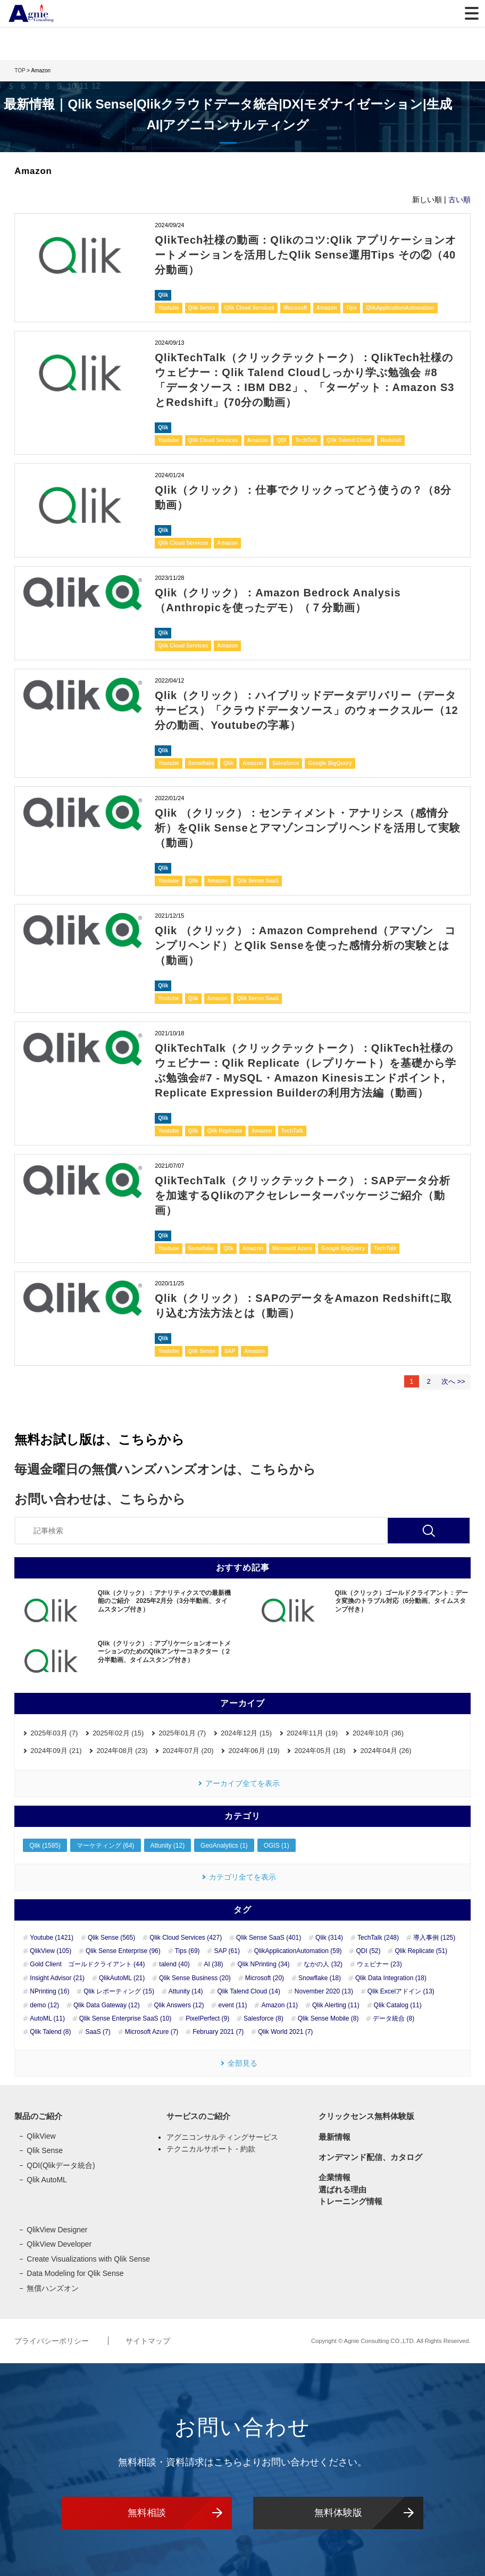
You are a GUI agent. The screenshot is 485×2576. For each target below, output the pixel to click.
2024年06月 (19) (253, 1751)
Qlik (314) (329, 1937)
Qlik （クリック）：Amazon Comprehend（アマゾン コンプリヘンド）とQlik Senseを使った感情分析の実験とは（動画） (305, 945)
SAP (230, 1351)
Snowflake (201, 763)
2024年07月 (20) (187, 1751)
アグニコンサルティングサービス (222, 2137)
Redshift (391, 440)
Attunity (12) (167, 1845)
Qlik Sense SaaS (257, 881)
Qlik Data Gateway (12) (106, 2005)
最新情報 (334, 2136)
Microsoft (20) (264, 1978)
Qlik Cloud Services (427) (185, 1937)
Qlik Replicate (224, 1131)
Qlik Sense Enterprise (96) (123, 1951)
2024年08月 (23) (121, 1751)
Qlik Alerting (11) (335, 2005)
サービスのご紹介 (198, 2116)
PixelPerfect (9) (207, 2018)
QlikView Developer (59, 2244)
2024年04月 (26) (385, 1751)
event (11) (232, 2005)
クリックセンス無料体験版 (366, 2116)
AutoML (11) (47, 2018)
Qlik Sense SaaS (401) (268, 1937)
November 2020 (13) (324, 1991)
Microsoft (295, 308)
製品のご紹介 (38, 2116)
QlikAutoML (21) (122, 1978)
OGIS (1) (276, 1845)
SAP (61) (226, 1951)
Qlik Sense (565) (111, 1937)
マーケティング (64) (106, 1845)
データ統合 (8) (393, 2018)
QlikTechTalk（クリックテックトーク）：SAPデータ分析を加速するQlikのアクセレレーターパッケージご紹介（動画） (302, 1195)
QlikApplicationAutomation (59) (298, 1951)
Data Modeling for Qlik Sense (75, 2273)
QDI (281, 440)
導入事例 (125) (434, 1937)
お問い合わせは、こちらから (100, 1499)
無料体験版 (338, 2512)
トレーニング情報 (350, 2201)
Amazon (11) (279, 2005)
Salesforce (285, 763)
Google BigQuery (330, 763)
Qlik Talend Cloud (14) (248, 1991)
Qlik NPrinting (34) (263, 1964)
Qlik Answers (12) (179, 2005)
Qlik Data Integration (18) (391, 1978)
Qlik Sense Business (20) (195, 1978)
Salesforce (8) (263, 2018)
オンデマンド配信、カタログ (370, 2157)
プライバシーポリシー (52, 2341)
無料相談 (147, 2512)
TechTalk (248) (378, 1937)
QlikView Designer (57, 2229)
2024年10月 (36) (378, 1733)
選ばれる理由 (342, 2189)
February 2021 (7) (218, 2031)
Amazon (326, 308)
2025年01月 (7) (182, 1733)
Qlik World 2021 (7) (285, 2031)
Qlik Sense (201, 308)
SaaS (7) (97, 2031)
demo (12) (44, 2005)
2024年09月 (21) (55, 1751)
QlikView (41, 2136)
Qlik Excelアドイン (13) (400, 1991)
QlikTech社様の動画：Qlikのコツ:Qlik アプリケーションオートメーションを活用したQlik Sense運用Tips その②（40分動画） (305, 255)
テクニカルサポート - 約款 (210, 2149)
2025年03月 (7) (54, 1733)
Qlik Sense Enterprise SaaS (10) (125, 2018)
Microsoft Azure (292, 1248)
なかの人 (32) (323, 1964)
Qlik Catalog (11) (398, 2005)
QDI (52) (368, 1951)
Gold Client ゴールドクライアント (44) (87, 1964)
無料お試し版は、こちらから (99, 1439)
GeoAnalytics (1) (224, 1845)
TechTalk (306, 440)
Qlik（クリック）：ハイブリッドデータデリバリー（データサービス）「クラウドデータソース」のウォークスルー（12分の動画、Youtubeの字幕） (306, 710)
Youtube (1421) (51, 1937)
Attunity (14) (186, 1991)
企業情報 (334, 2177)
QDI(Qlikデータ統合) (61, 2165)
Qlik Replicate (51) (421, 1951)
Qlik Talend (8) (50, 2031)
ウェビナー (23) (379, 1964)
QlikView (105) (50, 1951)
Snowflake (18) (319, 1978)
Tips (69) (187, 1951)
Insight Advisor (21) (57, 1978)
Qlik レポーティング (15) (118, 1991)
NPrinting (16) (49, 1991)
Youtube (168, 308)
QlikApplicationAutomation (400, 308)
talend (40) (174, 1964)
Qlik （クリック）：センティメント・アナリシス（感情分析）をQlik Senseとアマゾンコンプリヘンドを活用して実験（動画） (307, 828)
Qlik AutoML (46, 2179)
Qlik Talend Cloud (349, 440)
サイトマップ (148, 2341)
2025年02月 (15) (118, 1733)
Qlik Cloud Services (249, 308)
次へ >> (453, 1381)
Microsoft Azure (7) (152, 2031)
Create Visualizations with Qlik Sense (88, 2259)
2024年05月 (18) (319, 1751)
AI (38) (213, 1964)
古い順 (459, 199)
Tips (351, 308)
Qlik (163, 295)
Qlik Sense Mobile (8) (328, 2018)
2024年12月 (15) (246, 1733)
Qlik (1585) (45, 1845)
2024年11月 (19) (312, 1733)
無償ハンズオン (53, 2288)
